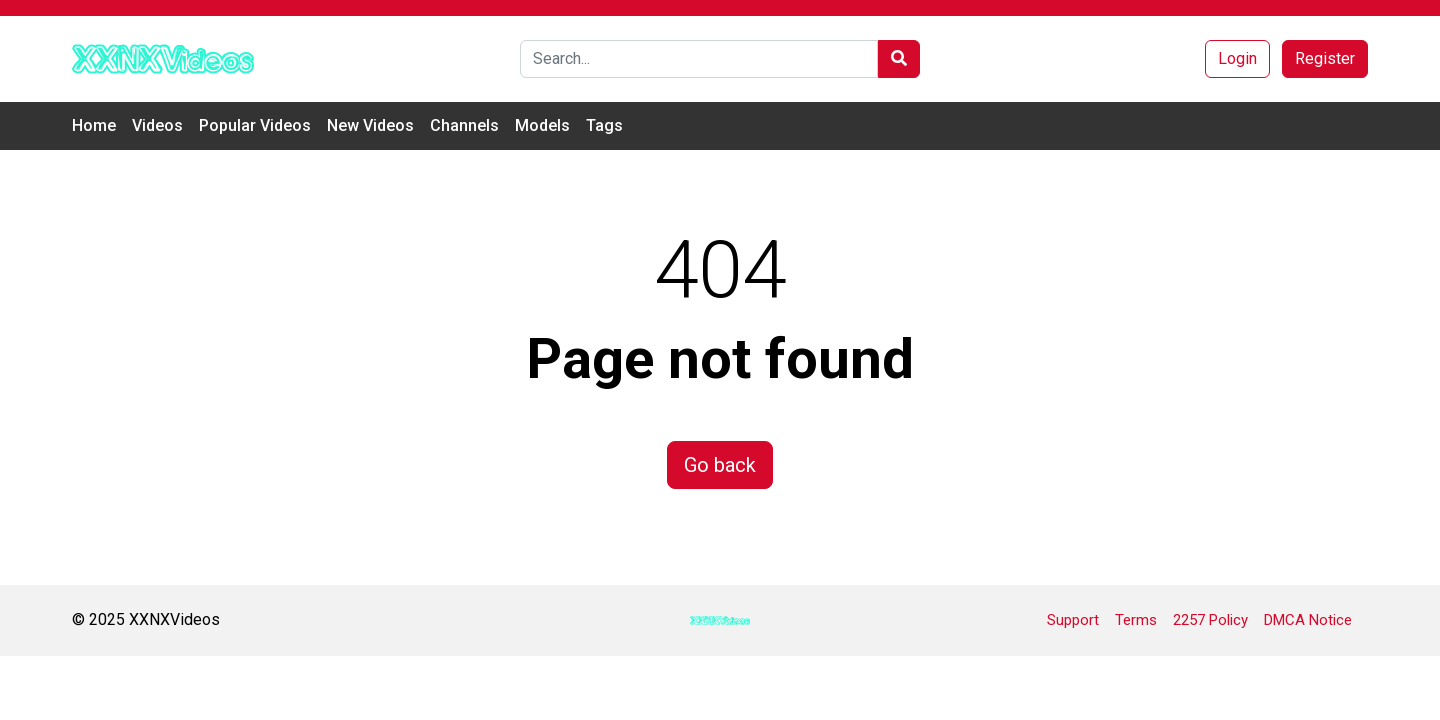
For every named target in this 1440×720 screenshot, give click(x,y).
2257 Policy (1210, 620)
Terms (1136, 620)
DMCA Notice (1308, 620)
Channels (464, 125)
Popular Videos (255, 125)
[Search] (699, 59)
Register (1325, 58)
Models (542, 125)
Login (1237, 58)
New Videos (370, 125)
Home (94, 125)
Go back (720, 465)
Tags (604, 125)
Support (1073, 620)
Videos (157, 125)
